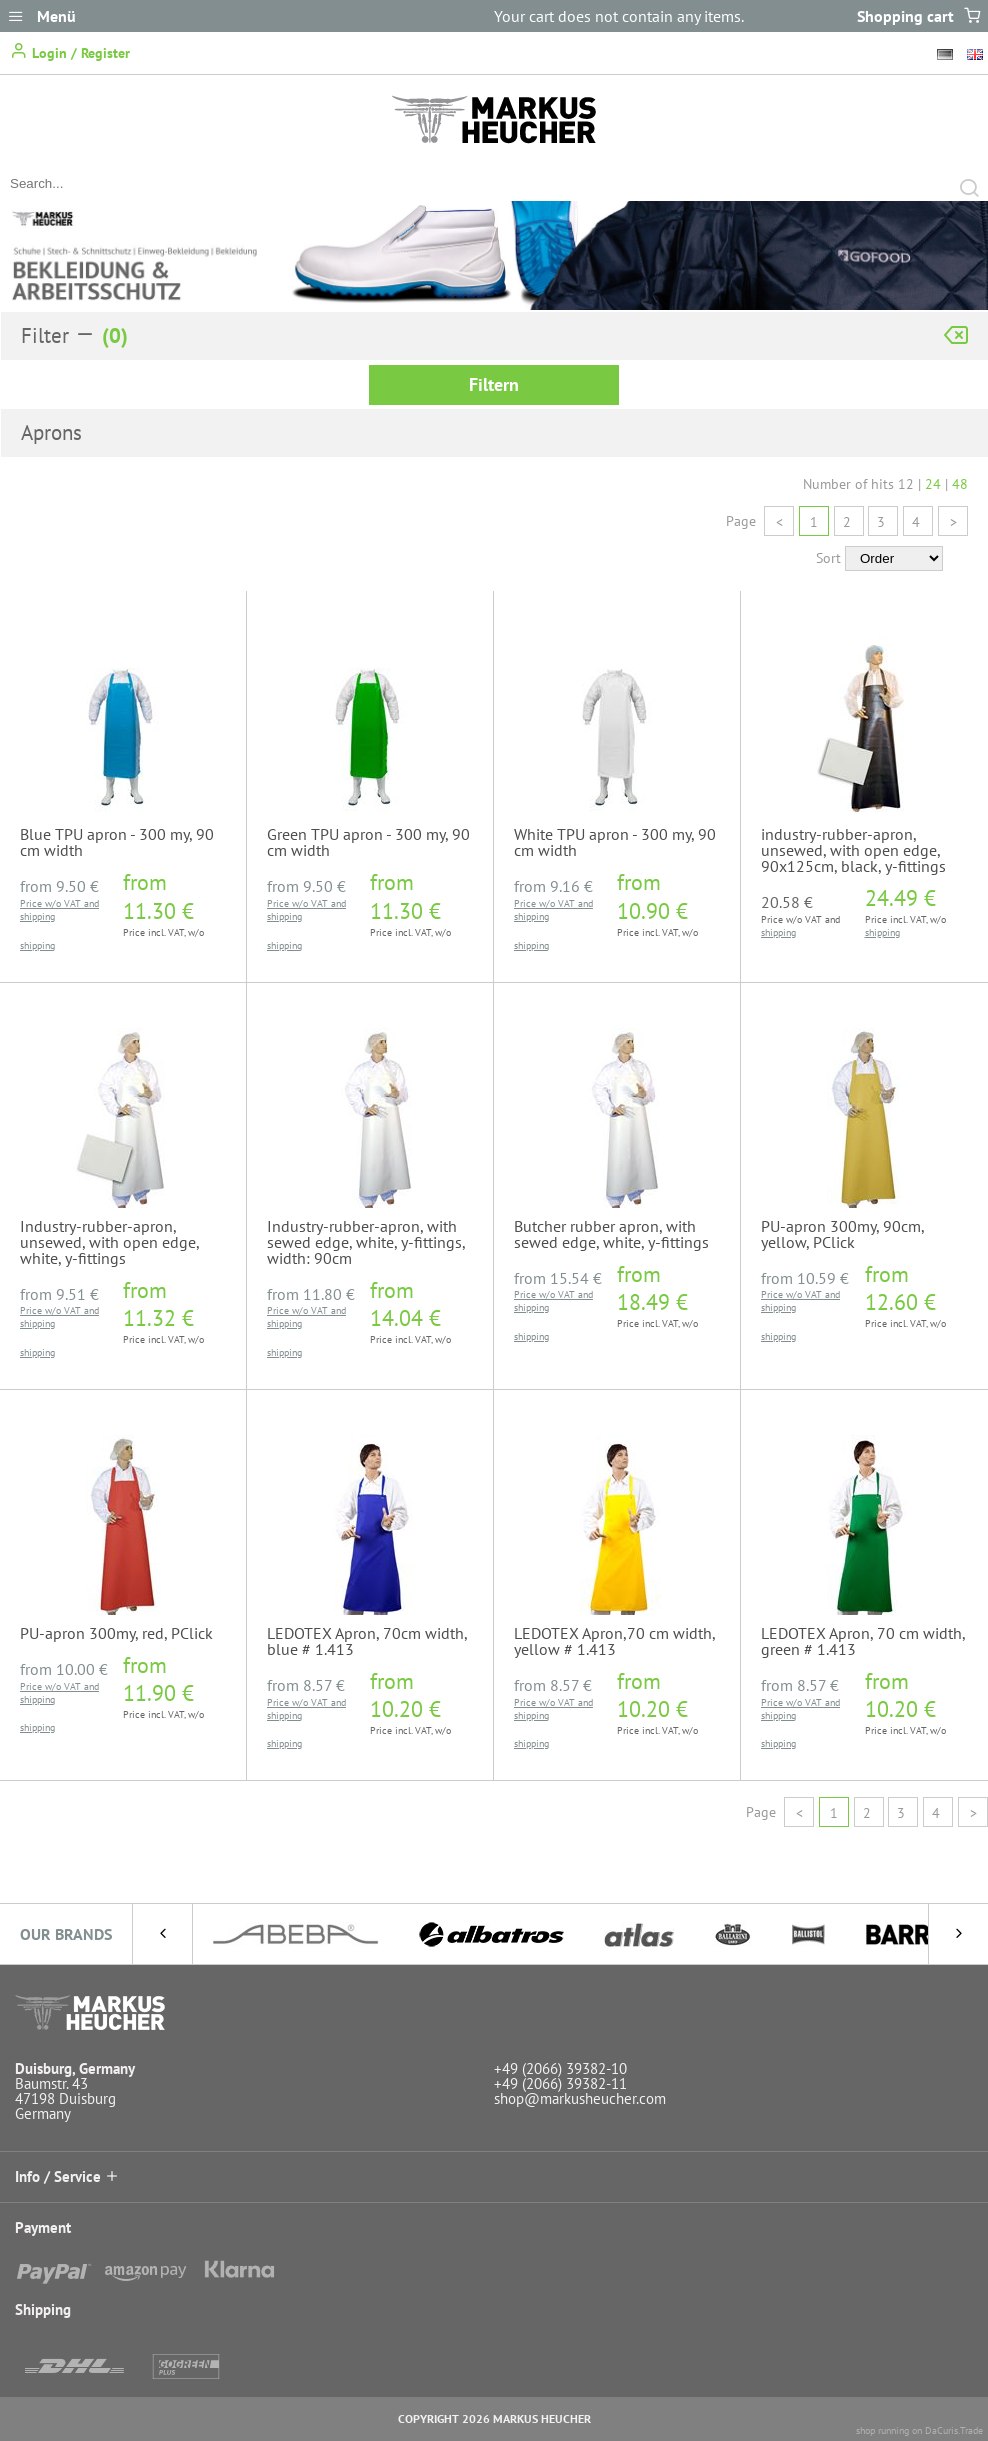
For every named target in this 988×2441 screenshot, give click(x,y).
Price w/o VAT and (59, 903)
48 (960, 484)
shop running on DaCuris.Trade (919, 2430)
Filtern (494, 384)
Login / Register (70, 51)
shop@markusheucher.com (580, 2098)
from (59, 886)
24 (933, 484)
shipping (37, 916)
